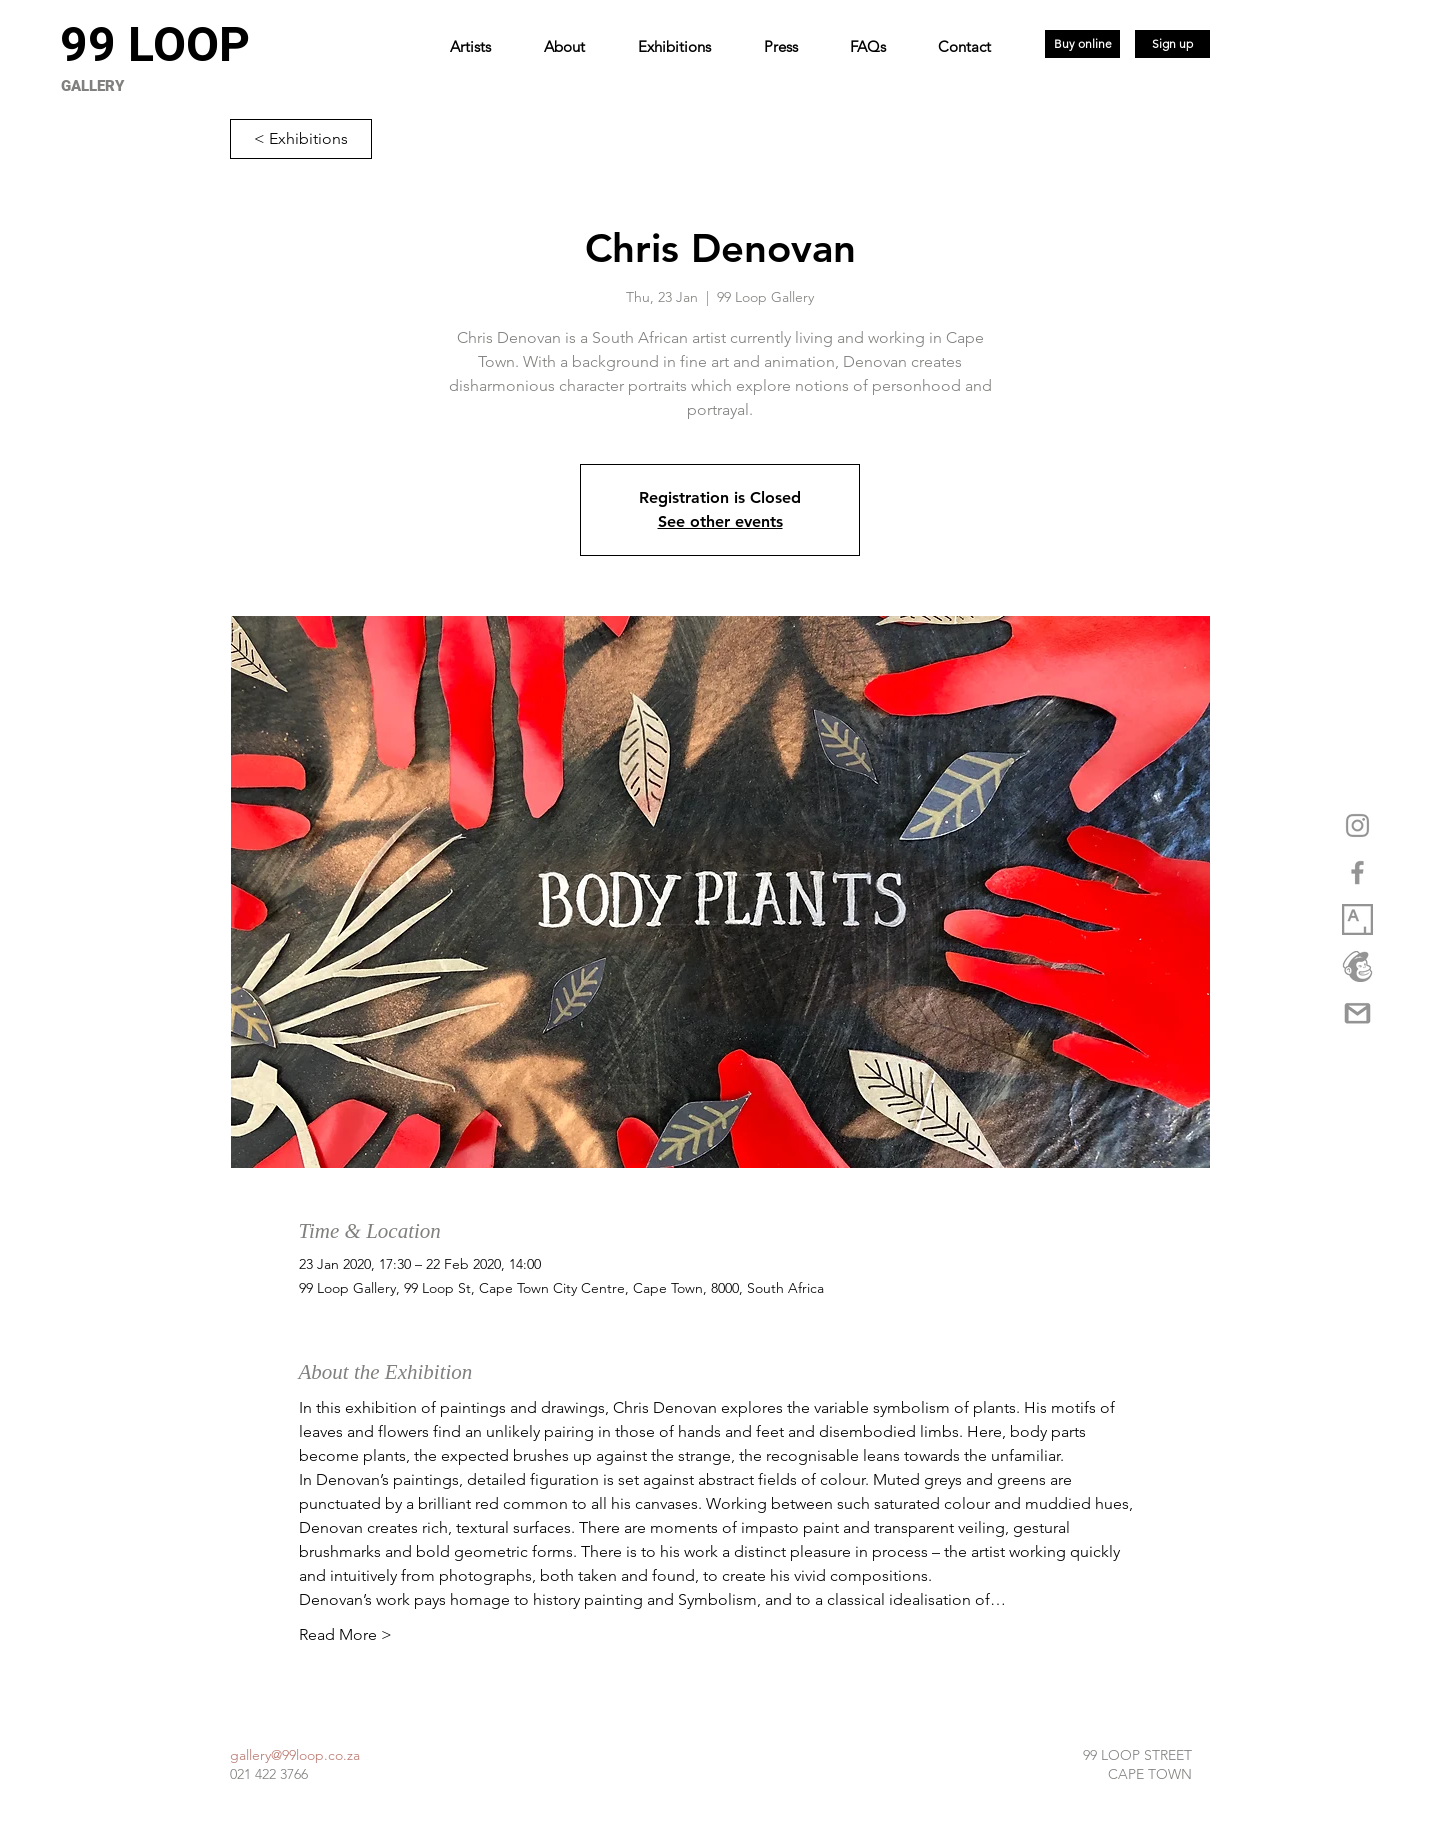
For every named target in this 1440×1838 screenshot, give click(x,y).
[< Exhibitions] (301, 139)
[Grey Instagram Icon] (1357, 825)
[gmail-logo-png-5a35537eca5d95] (1357, 1013)
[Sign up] (1172, 44)
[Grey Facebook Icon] (1357, 872)
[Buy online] (1082, 44)
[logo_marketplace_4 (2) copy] (1357, 966)
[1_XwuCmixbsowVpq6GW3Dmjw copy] (1357, 919)
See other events (720, 521)
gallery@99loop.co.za (295, 1755)
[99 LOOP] (154, 45)
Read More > (345, 1634)
